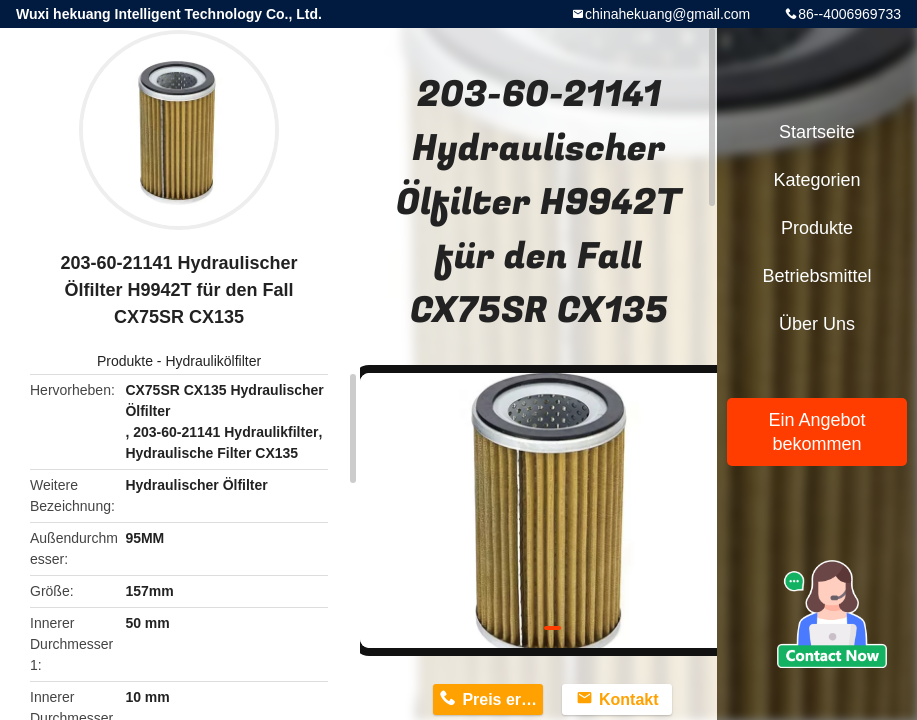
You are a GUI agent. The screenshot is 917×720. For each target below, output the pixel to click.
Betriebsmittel (816, 276)
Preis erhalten (502, 699)
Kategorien (816, 180)
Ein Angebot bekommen (816, 432)
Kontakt (629, 699)
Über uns (817, 324)
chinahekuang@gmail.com (667, 14)
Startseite (817, 132)
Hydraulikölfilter (213, 361)
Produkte (125, 361)
